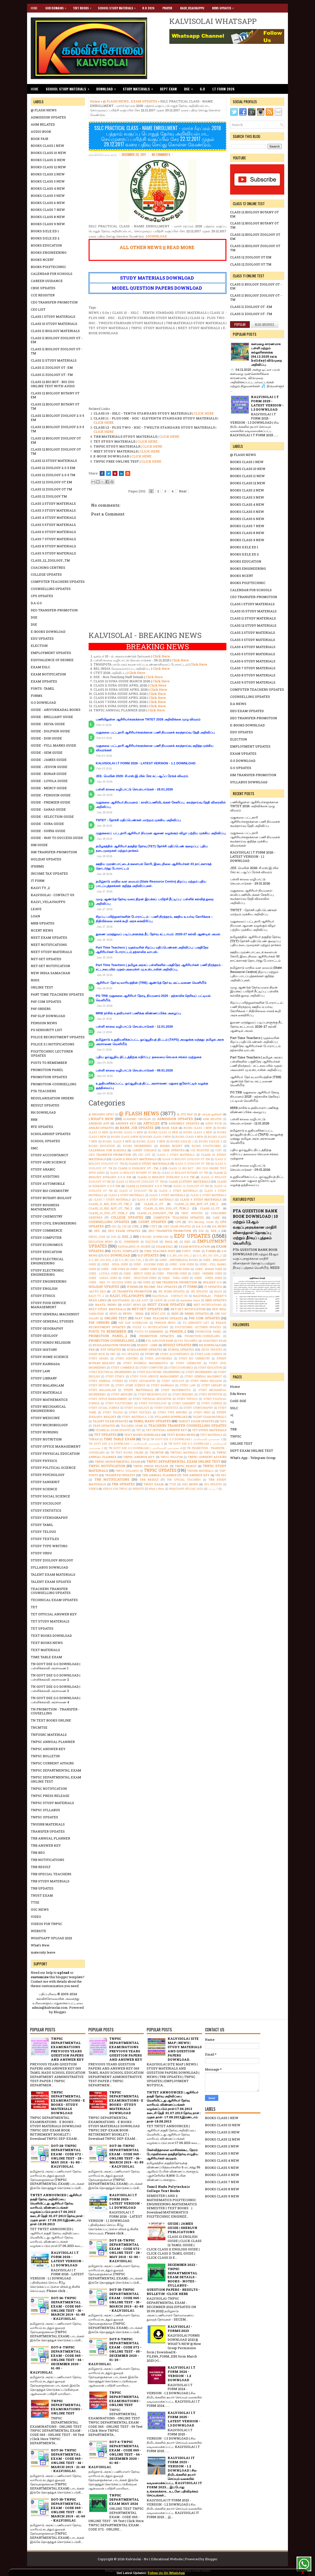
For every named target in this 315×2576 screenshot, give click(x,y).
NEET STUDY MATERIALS (107, 1309)
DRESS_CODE (97, 1236)
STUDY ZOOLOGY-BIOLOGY (52, 1560)
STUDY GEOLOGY (172, 1381)
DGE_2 (215, 1231)
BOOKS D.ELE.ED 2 (210, 1141)
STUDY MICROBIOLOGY (152, 1394)
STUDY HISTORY (99, 1385)
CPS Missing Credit (201, 1222)
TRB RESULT (149, 1479)
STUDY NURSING (183, 1394)
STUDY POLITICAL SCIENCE (53, 1467)
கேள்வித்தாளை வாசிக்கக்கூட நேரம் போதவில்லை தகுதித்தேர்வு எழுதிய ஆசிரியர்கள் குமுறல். (172, 2154)
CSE (124, 1226)
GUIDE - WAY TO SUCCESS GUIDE (110, 1282)
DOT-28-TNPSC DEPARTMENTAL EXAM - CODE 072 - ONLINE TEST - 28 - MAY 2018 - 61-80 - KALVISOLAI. (67, 2156)
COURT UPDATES (152, 1222)
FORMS (211, 1251)
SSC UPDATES (130, 1354)
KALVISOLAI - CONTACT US (170, 1296)
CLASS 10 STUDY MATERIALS (54, 323)
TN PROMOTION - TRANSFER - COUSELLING (55, 1711)
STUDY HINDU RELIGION (206, 1381)
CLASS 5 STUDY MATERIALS (167, 1195)
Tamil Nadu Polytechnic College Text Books (168, 2188)
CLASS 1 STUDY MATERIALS (176, 1154)
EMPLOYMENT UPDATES (51, 653)
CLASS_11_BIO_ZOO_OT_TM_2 (110, 1204)
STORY (150, 1354)
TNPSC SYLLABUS (127, 1470)
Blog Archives (264, 324)
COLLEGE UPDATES (127, 1217)
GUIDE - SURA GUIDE (175, 1278)
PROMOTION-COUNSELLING (202, 1336)
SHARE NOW (97, 1354)
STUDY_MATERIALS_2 (136, 1417)
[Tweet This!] (108, 473)
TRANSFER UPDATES (120, 1475)
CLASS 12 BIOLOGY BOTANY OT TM (184, 1172)
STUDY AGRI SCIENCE (208, 1354)
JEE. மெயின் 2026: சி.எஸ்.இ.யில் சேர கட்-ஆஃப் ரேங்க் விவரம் (142, 776)
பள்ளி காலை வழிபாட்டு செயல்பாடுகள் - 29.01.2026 (134, 789)
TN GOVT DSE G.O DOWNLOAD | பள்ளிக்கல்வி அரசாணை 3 (55, 1688)
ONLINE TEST (115, 1318)
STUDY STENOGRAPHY (198, 1407)
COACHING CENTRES (48, 567)
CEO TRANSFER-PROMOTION (110, 1154)
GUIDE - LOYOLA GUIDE (103, 1273)
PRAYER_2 (178, 1331)
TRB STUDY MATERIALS (50, 1881)
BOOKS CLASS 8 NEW (117, 1141)
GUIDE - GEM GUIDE (113, 1269)
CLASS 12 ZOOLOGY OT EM (191, 1186)
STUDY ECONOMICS (180, 1367)
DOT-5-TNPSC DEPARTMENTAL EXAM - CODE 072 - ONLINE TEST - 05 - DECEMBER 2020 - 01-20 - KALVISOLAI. (115, 2351)
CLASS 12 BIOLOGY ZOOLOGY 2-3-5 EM (57, 417)
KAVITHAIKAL (121, 1300)
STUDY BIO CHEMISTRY (194, 1358)
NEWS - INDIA (133, 1313)
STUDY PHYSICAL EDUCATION (152, 1399)
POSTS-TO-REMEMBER (149, 1331)
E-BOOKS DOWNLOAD (154, 1236)
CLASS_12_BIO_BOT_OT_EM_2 (196, 1204)
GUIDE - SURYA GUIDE (208, 1278)
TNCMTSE (156, 1452)
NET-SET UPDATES (147, 1309)
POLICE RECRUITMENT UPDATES (58, 1037)
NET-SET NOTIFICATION (188, 1309)
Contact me (39, 1981)
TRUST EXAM (153, 1484)
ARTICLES (151, 1123)
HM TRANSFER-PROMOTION (176, 1282)
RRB (91, 1349)
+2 (232, 1422)
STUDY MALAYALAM (102, 1390)
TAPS (223, 1421)
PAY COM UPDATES (204, 1318)
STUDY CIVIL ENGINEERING (53, 1223)
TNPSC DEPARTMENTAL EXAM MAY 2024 (124, 2499)
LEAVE (159, 1300)
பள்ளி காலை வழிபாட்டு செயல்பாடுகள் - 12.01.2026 (134, 1026)
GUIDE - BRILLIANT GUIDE (52, 717)
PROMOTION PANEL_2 (108, 1336)
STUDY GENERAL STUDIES (106, 1381)
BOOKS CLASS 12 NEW (163, 1132)
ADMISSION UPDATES (175, 1119)
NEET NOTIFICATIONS (208, 1304)
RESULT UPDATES (177, 1345)
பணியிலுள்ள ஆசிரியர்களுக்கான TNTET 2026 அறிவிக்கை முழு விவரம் (148, 719)
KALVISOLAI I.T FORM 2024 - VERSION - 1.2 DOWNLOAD (181, 2373)
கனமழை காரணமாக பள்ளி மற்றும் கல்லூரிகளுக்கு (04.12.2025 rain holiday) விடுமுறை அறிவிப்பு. (266, 354)
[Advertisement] (157, 370)
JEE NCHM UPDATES (171, 1291)
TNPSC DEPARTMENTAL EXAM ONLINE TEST (183, 1461)
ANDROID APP (99, 1123)
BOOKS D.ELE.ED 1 (182, 1141)
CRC (114, 1226)
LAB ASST (142, 1300)
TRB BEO (220, 1475)
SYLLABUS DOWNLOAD (171, 1417)
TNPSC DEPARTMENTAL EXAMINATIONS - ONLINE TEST (66, 2407)
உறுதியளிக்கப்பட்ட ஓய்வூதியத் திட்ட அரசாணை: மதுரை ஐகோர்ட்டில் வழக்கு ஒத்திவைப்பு (257, 1180)
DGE (201, 1231)
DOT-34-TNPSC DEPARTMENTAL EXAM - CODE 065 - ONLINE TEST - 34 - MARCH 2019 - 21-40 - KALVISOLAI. (68, 2460)
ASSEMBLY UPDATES (184, 1123)
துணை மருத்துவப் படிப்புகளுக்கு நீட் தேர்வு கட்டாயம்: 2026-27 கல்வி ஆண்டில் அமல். (158, 934)
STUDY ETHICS (115, 1376)
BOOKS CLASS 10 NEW (48, 153)
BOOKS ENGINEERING (137, 1146)
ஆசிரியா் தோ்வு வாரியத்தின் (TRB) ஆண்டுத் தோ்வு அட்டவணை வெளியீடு (151, 983)
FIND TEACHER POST (159, 1251)
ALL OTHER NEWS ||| (143, 247)
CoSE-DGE (238, 1401)
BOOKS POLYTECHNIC (206, 1146)
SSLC (234, 1408)
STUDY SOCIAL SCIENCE (104, 1407)
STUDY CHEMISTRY (188, 1363)
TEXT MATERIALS (211, 1435)
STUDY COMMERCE (123, 1367)
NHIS (174, 1313)
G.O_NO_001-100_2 (179, 1255)
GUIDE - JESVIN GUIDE (176, 1269)
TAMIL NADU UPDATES (152, 1421)
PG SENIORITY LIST (196, 1322)
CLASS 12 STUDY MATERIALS (189, 1181)
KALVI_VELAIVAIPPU (127, 1295)
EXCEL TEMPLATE (125, 1251)
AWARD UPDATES (101, 1128)
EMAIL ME (171, 1241)
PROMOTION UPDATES (156, 1336)
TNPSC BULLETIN (171, 1457)
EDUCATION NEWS (101, 1241)
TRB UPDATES (123, 1484)
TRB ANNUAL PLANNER (159, 1475)
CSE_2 (137, 1226)
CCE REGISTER (199, 1150)
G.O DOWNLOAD (117, 1255)
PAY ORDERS (99, 1322)
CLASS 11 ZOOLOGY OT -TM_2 (139, 1168)
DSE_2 (127, 1236)
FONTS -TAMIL (191, 1251)
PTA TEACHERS (188, 1340)
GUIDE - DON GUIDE (181, 1264)
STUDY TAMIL (42, 1524)
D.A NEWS (219, 1226)
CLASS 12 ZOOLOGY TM (136, 1190)
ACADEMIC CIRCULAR (137, 1119)
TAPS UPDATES (104, 1425)
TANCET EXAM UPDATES (196, 1421)
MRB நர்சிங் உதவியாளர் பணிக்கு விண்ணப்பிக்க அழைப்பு (138, 1013)
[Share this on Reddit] (127, 473)
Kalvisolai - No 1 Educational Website (154, 2559)
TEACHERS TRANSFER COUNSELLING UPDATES (187, 1425)
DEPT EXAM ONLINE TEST (251, 1450)
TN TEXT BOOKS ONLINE (126, 1452)
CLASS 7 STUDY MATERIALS (112, 1199)
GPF (151, 1260)
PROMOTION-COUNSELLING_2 (113, 1340)
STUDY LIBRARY (211, 1385)
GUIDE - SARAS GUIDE (103, 1278)
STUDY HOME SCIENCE (130, 1385)
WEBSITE (138, 1488)
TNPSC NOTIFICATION (107, 1466)
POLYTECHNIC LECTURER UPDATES (198, 1327)
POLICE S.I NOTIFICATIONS (150, 1327)
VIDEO (93, 1488)
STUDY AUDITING (126, 1358)
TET (138, 1430)
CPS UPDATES (42, 596)
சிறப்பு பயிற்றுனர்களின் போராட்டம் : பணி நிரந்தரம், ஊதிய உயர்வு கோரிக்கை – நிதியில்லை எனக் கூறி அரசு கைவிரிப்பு (257, 1008)
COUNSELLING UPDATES (109, 1222)
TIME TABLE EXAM (119, 1439)
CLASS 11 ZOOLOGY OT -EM (192, 1163)
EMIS (187, 1241)
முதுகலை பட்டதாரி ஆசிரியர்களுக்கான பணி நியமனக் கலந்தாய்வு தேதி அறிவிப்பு (155, 732)
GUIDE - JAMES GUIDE (143, 1269)
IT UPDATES (213, 1286)
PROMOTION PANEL (208, 1331)
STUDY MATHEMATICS (176, 1390)
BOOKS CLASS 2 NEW (197, 1132)
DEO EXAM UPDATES (124, 1231)
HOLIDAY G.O (212, 1282)
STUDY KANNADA (162, 1385)
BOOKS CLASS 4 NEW (125, 1136)
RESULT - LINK (147, 1345)
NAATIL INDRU (106, 1304)
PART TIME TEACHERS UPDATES (159, 1318)
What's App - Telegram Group (253, 1457)
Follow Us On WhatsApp (166, 2573)
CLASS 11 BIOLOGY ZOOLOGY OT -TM (56, 351)
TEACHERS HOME (132, 1425)
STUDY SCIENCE (211, 1403)
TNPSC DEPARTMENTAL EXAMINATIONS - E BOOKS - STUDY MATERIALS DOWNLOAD (68, 2102)
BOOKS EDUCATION (102, 1146)
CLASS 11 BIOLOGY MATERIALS (134, 1159)
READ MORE (180, 247)
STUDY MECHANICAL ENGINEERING (48, 1408)
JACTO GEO (97, 1291)
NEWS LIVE (158, 1313)
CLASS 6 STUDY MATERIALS (208, 1195)
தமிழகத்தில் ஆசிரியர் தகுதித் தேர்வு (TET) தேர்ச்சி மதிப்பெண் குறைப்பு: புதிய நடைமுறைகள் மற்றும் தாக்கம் (255, 941)
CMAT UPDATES (192, 1213)
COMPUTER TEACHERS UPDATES (178, 1217)
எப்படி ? (213, 1488)
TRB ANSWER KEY (196, 1475)
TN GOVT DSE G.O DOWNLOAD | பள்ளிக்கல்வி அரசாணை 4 (145, 1448)
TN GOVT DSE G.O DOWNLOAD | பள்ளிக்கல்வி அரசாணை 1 (186, 1439)
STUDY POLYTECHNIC (119, 1403)
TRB (233, 1429)
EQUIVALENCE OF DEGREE (134, 1246)
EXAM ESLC (164, 1246)
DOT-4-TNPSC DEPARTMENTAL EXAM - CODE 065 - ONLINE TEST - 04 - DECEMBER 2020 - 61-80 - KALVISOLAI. (57, 2359)
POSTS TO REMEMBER (107, 1331)
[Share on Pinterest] (114, 473)
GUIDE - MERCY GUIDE (137, 1273)
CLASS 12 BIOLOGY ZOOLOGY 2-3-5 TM (165, 1177)
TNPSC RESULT (186, 1466)
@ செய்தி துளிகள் (210, 1114)
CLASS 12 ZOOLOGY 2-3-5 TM (147, 1186)
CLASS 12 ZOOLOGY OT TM (51, 489)
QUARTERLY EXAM (214, 1340)
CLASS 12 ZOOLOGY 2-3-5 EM (53, 468)
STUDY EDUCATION (210, 1367)
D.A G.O (201, 1226)
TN (144, 1439)
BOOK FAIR (169, 1128)
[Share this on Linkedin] (121, 473)
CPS (178, 1222)
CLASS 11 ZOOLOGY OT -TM (52, 374)
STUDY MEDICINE (122, 1394)
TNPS (207, 1452)
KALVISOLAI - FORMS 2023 (180, 2328)
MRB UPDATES (215, 1300)
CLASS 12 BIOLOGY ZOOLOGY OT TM (140, 1181)
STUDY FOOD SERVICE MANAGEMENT (154, 1376)
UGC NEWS (190, 1484)
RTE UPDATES (110, 1349)
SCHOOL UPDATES (181, 1349)
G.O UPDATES (148, 1255)
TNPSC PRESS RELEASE (150, 1466)
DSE (113, 1236)
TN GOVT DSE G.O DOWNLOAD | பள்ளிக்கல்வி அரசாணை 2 (126, 1443)
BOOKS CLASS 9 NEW (151, 1141)
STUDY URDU (201, 1412)
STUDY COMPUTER (151, 1367)
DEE (97, 1231)
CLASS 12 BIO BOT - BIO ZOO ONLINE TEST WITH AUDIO (53, 384)
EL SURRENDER (129, 1241)
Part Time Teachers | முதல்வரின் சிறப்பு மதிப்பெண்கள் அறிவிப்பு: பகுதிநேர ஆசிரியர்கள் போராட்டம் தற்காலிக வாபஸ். (255, 1044)
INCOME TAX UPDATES (160, 1286)
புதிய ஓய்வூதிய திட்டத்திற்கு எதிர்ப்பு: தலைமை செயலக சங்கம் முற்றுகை (148, 1057)
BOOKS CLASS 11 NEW (128, 1132)
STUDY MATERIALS (138, 1390)
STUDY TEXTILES (140, 1412)
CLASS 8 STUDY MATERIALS (155, 1199)
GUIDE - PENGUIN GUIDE (171, 1273)
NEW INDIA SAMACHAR (50, 973)
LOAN (171, 1300)
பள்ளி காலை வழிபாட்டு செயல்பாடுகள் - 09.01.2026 (134, 1070)
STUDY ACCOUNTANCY (174, 1354)
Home (34, 8)
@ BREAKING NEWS (101, 1114)
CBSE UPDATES (173, 1150)
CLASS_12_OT (210, 1208)
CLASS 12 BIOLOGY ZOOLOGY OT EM (56, 440)
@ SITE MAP (185, 1114)
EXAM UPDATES (144, 101)
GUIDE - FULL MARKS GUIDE (53, 745)
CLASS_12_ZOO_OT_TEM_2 (108, 1213)
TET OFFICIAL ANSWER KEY (166, 1430)
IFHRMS (132, 1286)
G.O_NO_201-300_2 (101, 1260)
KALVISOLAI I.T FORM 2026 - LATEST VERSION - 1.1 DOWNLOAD (145, 763)
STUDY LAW (187, 1385)
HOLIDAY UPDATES (104, 1286)
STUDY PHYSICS (187, 1399)
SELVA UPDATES (211, 1349)
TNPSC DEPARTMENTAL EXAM (117, 1461)
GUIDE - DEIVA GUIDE (114, 1264)
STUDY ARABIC (99, 1358)
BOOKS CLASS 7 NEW (48, 209)
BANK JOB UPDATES (137, 1127)
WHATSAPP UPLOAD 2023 (186, 1488)
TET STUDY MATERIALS (209, 1430)
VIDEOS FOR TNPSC (115, 1488)
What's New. (156, 1488)
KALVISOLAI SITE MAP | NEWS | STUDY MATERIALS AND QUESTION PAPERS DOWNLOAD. (185, 2048)
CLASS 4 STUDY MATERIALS (126, 1195)
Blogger (60, 2012)
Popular (240, 324)
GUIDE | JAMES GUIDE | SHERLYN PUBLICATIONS (182, 2227)
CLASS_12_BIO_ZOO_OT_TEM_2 (166, 1208)
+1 (231, 1415)
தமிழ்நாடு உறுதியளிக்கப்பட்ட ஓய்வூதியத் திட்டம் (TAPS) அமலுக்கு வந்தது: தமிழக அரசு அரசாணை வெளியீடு (256, 1136)
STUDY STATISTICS (166, 1407)
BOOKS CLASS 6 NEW (189, 1136)
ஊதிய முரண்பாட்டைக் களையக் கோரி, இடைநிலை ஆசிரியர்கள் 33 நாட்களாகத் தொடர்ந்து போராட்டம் (255, 956)
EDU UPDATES (192, 1235)
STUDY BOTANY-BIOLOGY (51, 1198)
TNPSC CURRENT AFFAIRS (207, 1457)
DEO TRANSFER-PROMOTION (169, 1231)
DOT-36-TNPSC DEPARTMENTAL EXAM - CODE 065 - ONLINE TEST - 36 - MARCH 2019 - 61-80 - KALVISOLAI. (68, 2308)
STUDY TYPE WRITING (172, 1412)
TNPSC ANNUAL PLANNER (53, 1742)
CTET (153, 1226)
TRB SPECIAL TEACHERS (184, 1479)
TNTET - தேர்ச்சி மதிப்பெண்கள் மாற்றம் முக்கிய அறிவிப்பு (138, 820)
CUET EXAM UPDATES (177, 1226)
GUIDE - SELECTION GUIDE (140, 1278)
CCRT (218, 1150)
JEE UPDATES (199, 1291)
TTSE (172, 1484)
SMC (113, 1354)
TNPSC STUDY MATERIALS (52, 1803)
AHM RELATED (212, 1119)
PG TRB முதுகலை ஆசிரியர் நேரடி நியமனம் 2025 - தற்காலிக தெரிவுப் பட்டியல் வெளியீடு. (255, 1096)
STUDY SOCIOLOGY (136, 1407)
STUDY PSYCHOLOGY (153, 1403)
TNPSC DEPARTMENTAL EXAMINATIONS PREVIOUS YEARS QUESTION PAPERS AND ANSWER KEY (67, 2048)
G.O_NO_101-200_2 (209, 1255)
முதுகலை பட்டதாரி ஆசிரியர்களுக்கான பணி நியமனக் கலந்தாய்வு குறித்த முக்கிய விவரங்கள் (255, 839)
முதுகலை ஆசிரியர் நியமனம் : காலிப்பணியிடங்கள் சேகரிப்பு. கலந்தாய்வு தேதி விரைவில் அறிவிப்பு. (252, 896)
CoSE (216, 1217)
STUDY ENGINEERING (199, 1372)
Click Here (161, 656)
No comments (161, 154)
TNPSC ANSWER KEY (139, 1457)
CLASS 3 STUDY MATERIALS (53, 510)
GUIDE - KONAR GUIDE (208, 1269)
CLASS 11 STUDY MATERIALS (149, 1163)
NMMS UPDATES (197, 1313)
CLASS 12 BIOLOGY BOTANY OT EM (133, 1172)
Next (183, 491)
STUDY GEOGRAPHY (142, 1381)
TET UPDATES (105, 1434)
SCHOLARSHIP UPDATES (144, 1349)
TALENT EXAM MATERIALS (209, 1417)
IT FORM (190, 1286)
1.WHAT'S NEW (101, 1119)
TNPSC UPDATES (160, 1470)
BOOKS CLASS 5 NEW (157, 1136)
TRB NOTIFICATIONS (111, 1479)
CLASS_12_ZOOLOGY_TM (155, 1213)
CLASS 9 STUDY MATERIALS (200, 1199)
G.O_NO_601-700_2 (131, 1260)
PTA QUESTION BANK (159, 1340)
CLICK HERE (204, 413)
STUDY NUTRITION (210, 1394)
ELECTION (151, 1241)
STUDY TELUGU (113, 1412)
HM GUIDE (144, 1282)
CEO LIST (144, 1154)
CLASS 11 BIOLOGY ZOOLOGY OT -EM (186, 1159)
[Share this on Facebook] (102, 473)
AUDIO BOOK (213, 1123)
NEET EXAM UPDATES (166, 1304)
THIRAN (94, 1439)
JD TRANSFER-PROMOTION (132, 1291)
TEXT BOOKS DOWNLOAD (142, 1435)
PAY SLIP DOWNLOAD (133, 1322)
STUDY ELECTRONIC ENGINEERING (159, 1372)
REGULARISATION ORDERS (111, 1345)
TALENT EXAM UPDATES (110, 1421)
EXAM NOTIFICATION (194, 1246)
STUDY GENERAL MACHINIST (203, 1376)
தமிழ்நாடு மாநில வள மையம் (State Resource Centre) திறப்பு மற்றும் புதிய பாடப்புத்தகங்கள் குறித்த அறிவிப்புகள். (256, 973)
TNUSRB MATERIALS (200, 1470)
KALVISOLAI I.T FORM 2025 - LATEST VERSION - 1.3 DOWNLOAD (267, 403)
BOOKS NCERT (171, 1146)
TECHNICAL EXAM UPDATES (113, 1430)
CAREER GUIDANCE (144, 1150)
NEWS (113, 1313)
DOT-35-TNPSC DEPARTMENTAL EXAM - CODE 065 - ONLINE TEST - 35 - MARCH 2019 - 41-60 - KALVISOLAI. (68, 2509)
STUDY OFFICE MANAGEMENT (108, 1399)
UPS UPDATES (213, 1484)
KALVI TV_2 (96, 1296)
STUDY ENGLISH (44, 1288)
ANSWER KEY (125, 1123)
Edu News (238, 1393)
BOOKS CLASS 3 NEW (48, 181)
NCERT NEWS (132, 1304)
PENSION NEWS (165, 1322)
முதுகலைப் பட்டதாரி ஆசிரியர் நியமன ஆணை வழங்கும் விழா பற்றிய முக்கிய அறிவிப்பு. (161, 833)
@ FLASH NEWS (116, 101)
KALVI (218, 1291)
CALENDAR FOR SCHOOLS (107, 1150)
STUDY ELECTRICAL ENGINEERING (110, 1372)
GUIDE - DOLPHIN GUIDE (148, 1264)
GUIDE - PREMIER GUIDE (207, 1273)
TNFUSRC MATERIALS (184, 1452)
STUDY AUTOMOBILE (158, 1358)
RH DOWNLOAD (210, 1345)
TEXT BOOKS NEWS (181, 1435)
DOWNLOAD (157, 236)
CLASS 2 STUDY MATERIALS (178, 1190)
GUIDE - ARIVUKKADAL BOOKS (178, 1260)
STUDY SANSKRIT (183, 1403)
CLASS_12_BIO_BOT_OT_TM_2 (110, 1208)
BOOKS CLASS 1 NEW (198, 1128)
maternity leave (190, 1300)
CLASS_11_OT (153, 1204)
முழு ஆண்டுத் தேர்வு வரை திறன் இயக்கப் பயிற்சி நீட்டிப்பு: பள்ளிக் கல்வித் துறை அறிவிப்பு (254, 991)
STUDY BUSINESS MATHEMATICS (145, 1363)
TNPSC (235, 1436)
